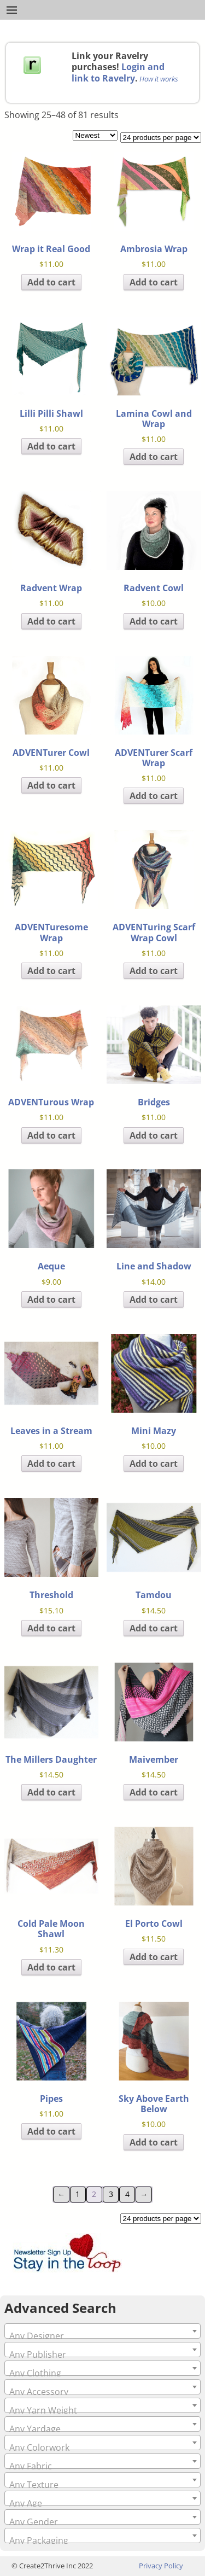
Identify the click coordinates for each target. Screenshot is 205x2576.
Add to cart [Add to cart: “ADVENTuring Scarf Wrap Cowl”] (154, 971)
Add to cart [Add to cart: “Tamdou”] (154, 1628)
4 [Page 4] (127, 2194)
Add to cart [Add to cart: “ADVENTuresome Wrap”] (51, 971)
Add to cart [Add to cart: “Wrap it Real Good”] (51, 282)
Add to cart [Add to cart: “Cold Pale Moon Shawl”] (51, 1967)
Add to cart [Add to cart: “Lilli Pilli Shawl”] (51, 446)
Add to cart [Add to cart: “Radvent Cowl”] (154, 621)
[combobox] (102, 2331)
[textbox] (102, 2336)
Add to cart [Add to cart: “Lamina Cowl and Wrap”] (154, 457)
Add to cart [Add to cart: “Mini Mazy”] (154, 1464)
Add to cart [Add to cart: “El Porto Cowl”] (154, 1957)
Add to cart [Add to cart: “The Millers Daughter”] (51, 1792)
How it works (158, 79)
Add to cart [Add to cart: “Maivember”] (154, 1792)
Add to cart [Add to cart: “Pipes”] (51, 2131)
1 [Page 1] (77, 2194)
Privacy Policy (161, 2566)
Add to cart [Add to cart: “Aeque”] (51, 1299)
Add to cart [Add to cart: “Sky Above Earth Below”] (154, 2142)
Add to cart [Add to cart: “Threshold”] (51, 1628)
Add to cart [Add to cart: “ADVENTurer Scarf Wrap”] (154, 796)
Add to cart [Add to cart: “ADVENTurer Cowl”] (51, 785)
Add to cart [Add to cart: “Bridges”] (154, 1135)
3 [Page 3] (111, 2194)
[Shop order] (95, 135)
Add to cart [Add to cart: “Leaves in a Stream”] (51, 1464)
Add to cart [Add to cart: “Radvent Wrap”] (51, 621)
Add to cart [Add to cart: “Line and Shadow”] (154, 1299)
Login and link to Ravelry (118, 72)
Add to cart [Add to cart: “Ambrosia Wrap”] (154, 282)
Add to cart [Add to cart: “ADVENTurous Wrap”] (51, 1135)
